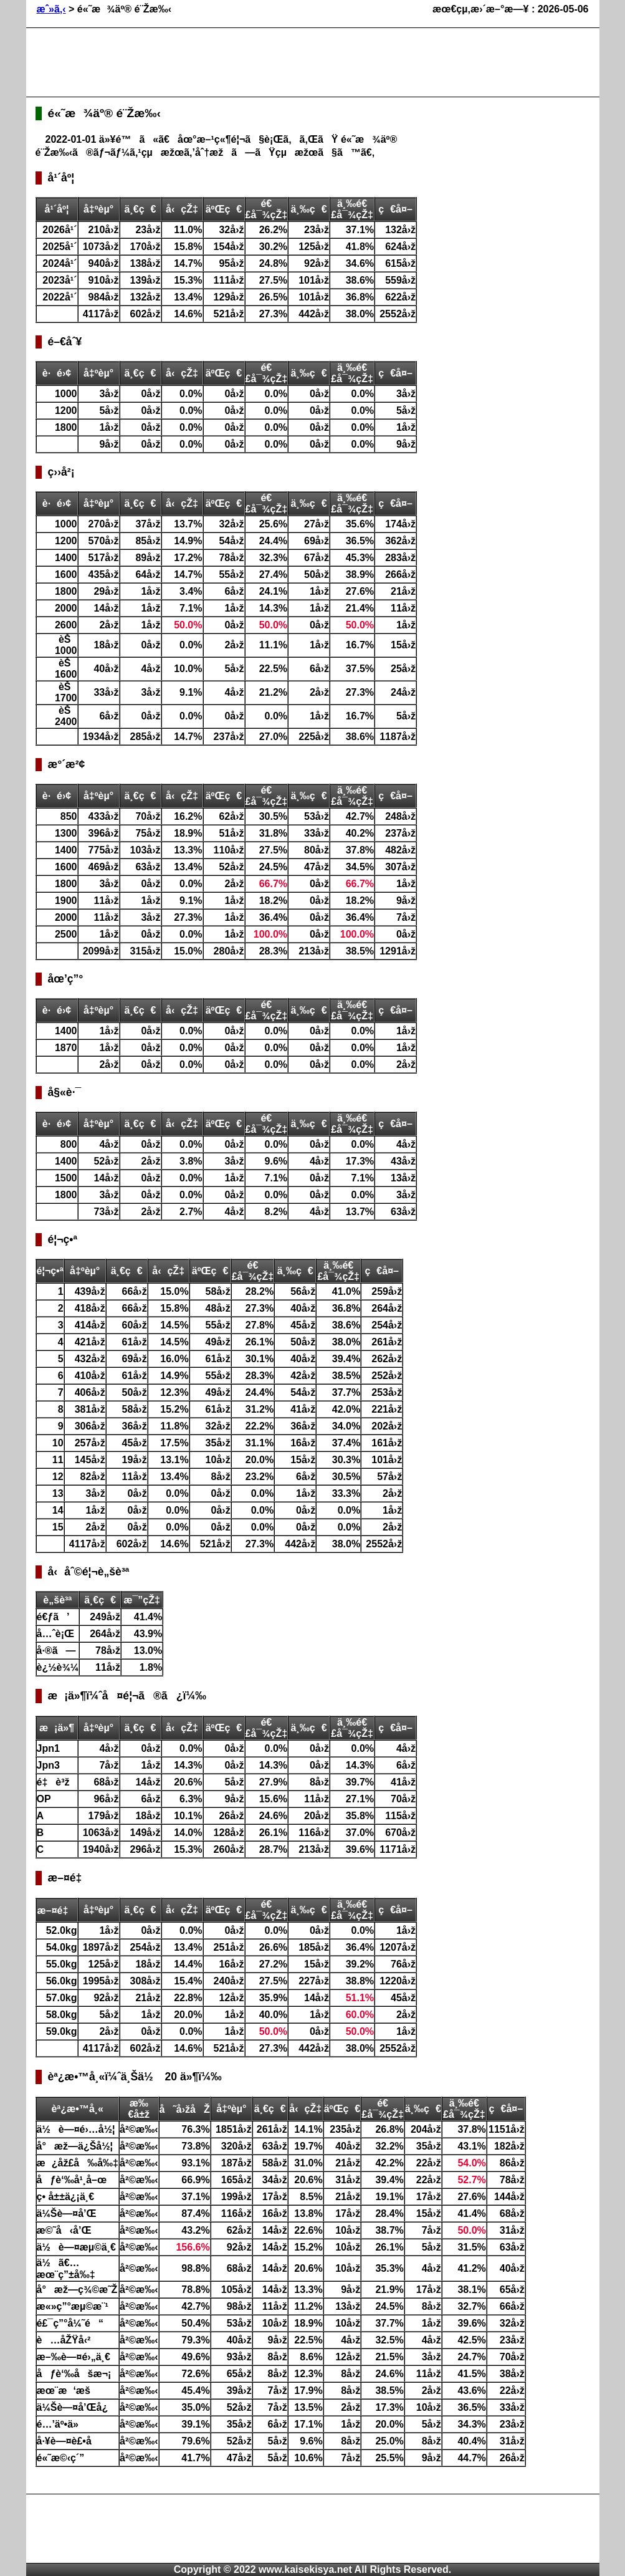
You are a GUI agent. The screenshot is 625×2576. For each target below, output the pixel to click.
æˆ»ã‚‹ (51, 9)
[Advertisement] (262, 62)
